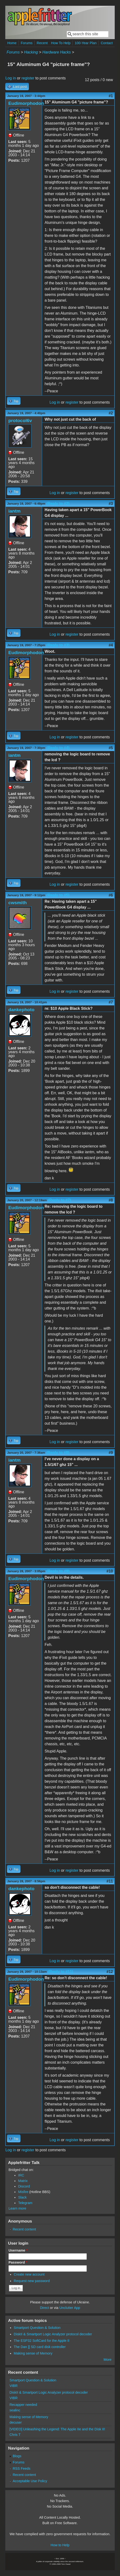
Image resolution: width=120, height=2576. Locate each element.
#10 (110, 1571)
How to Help (60, 2545)
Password (17, 2262)
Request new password (32, 2281)
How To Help (60, 43)
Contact (107, 43)
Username (17, 2250)
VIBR (13, 2386)
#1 (111, 96)
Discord (24, 2186)
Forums (26, 43)
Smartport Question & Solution (37, 2328)
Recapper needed (23, 2405)
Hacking (31, 52)
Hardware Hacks (56, 52)
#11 (110, 1881)
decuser (15, 2422)
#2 (111, 413)
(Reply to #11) (60, 1972)
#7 (111, 1002)
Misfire (23, 2192)
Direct (44, 2308)
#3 (111, 504)
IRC (21, 2175)
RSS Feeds (22, 2468)
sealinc (14, 2410)
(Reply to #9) (57, 1571)
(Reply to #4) (57, 748)
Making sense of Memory (33, 2353)
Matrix (22, 2181)
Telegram (25, 2203)
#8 (111, 1200)
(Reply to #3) (57, 645)
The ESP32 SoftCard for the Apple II (41, 2341)
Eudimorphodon (26, 103)
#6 (111, 895)
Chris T (14, 2435)
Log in (10, 78)
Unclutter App (69, 2308)
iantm (14, 511)
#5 (111, 748)
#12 (110, 1972)
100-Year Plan (86, 43)
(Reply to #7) (59, 1200)
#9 (111, 1453)
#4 (111, 645)
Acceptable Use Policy (30, 2481)
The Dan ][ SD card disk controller (40, 2347)
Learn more (17, 2208)
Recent (42, 43)
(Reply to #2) (57, 504)
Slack (22, 2197)
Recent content (24, 2229)
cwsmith (17, 902)
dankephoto (21, 1009)
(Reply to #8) (57, 1453)
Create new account (29, 2274)
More (108, 2359)
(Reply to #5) (57, 895)
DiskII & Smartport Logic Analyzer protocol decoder (53, 2334)
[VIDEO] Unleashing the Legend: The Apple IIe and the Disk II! (57, 2429)
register (27, 78)
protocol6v (20, 420)
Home (11, 43)
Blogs (17, 2456)
